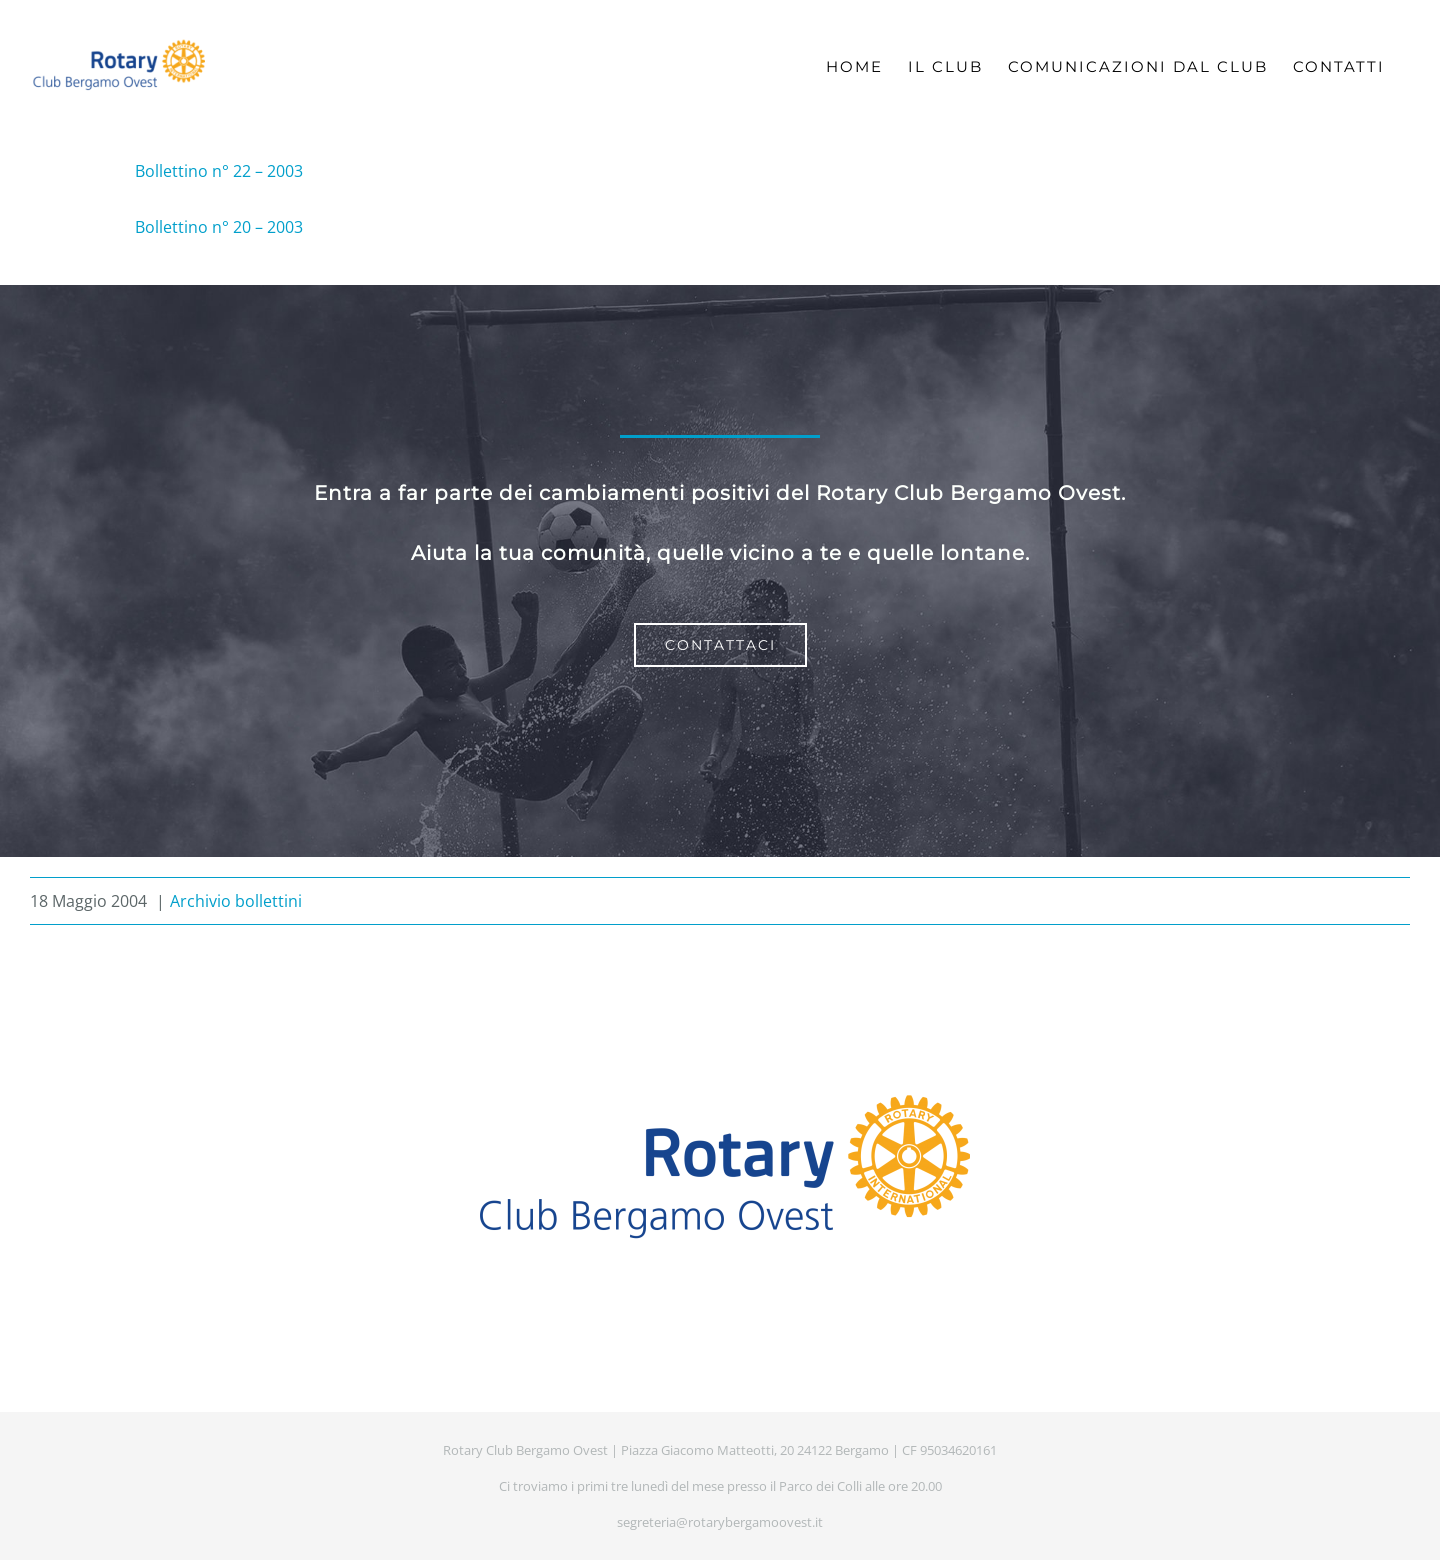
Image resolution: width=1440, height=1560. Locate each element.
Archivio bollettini (236, 901)
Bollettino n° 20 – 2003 (219, 227)
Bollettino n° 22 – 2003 (219, 171)
